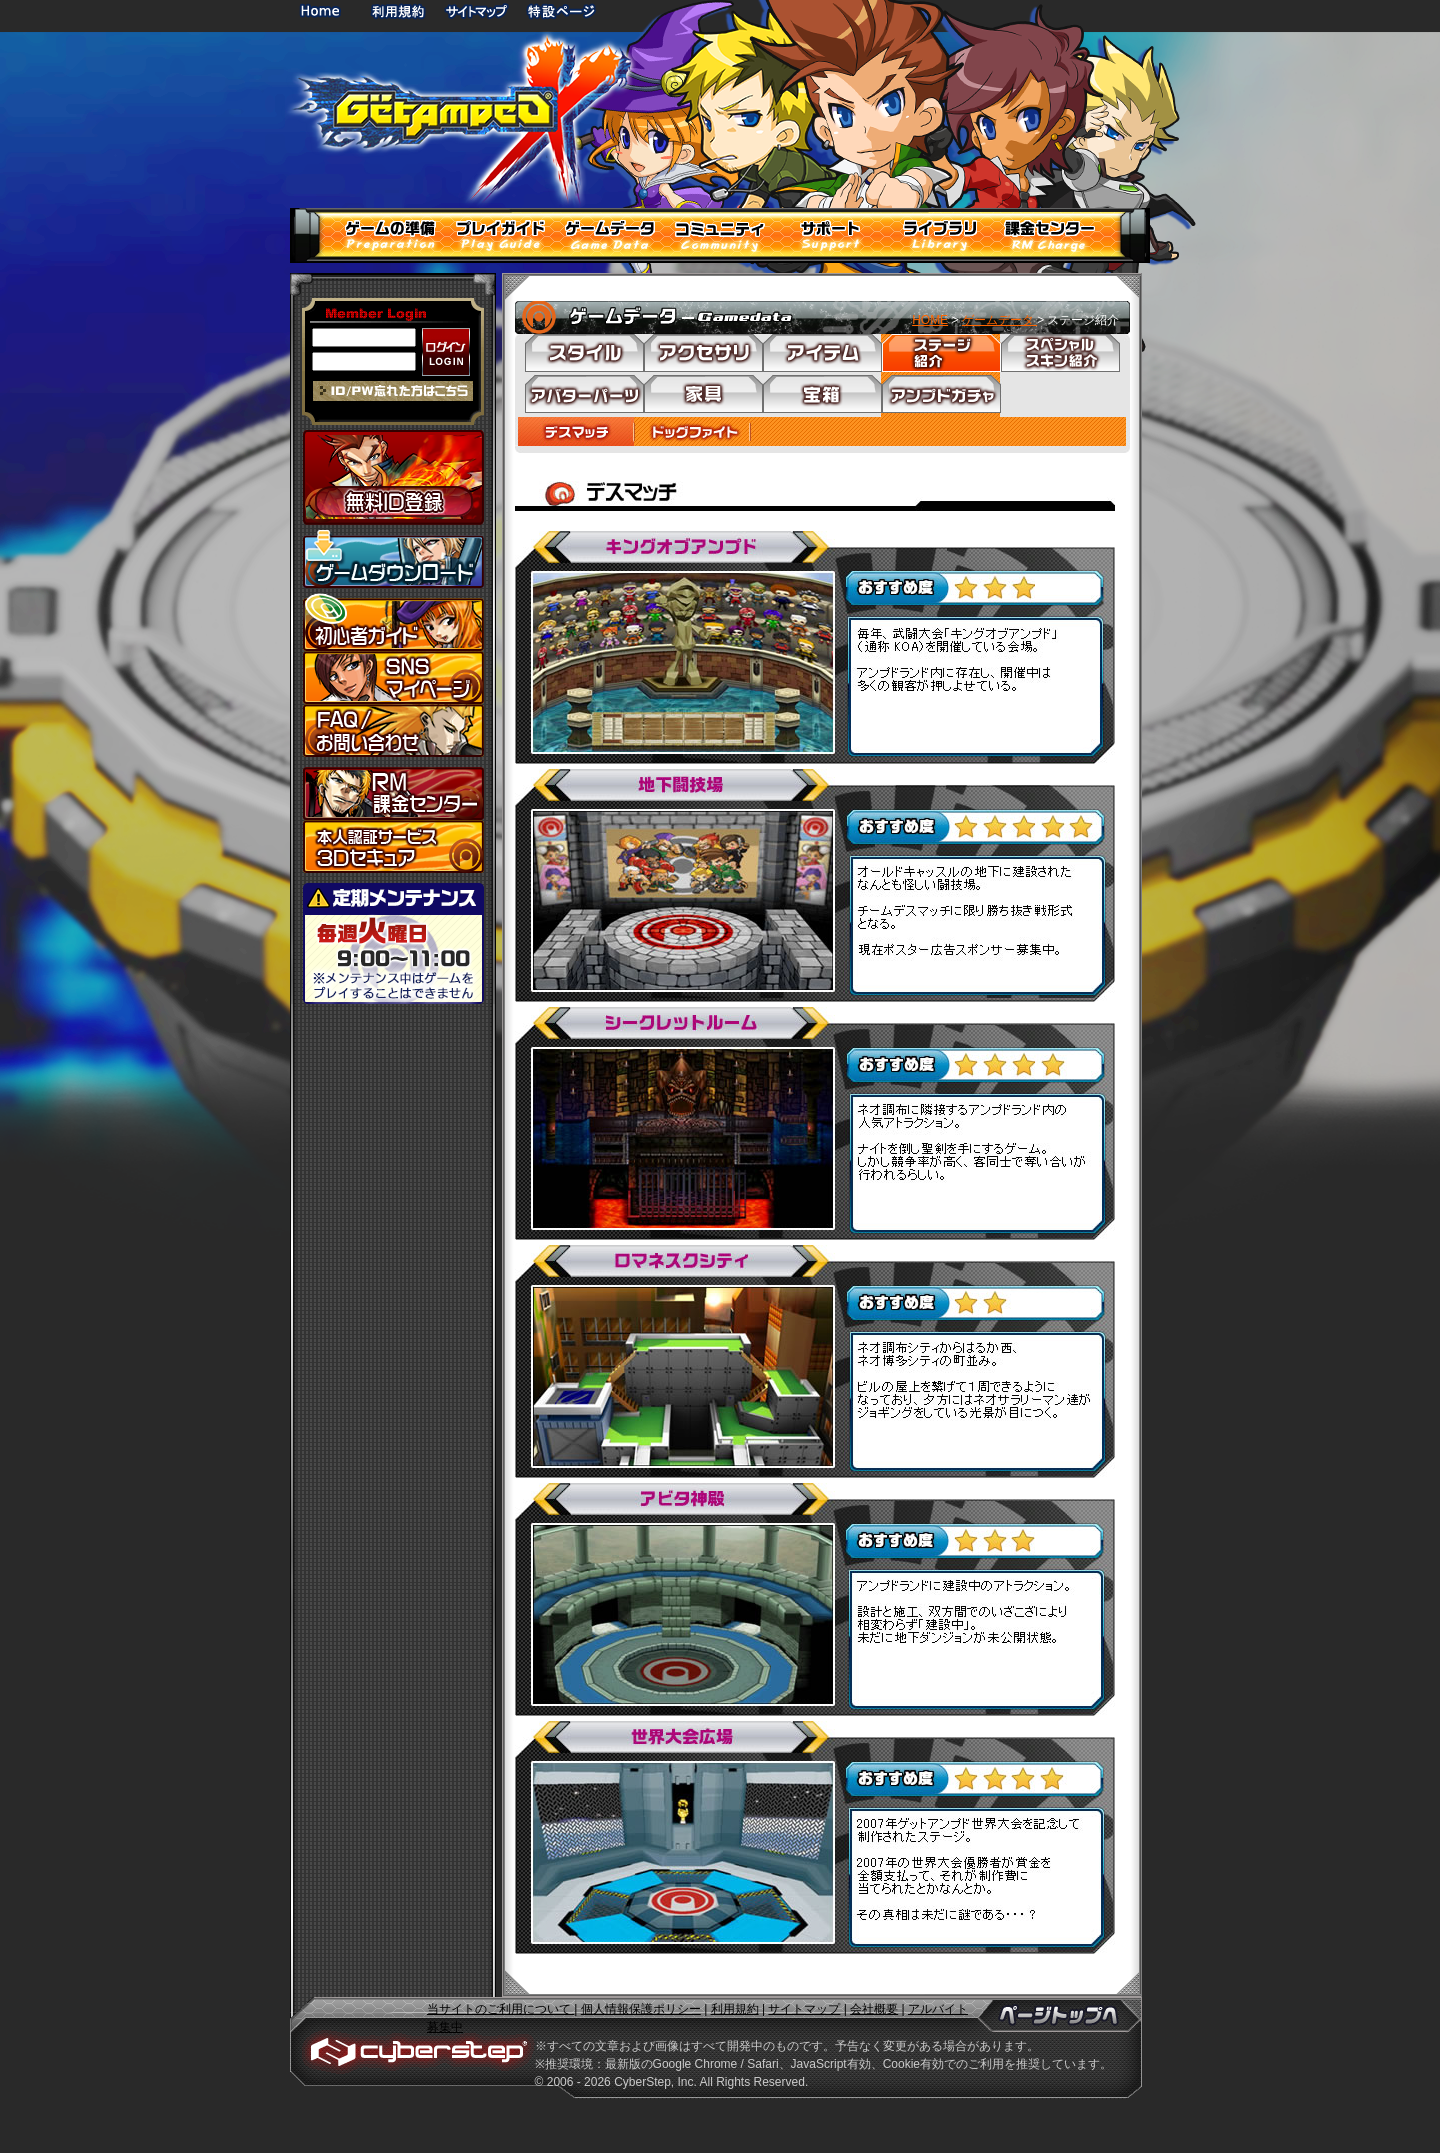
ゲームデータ (999, 320)
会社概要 (874, 2009)
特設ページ (562, 10)
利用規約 (400, 10)
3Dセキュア (393, 846)
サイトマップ (476, 10)
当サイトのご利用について (500, 2009)
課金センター (393, 793)
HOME (324, 10)
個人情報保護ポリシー (641, 2009)
